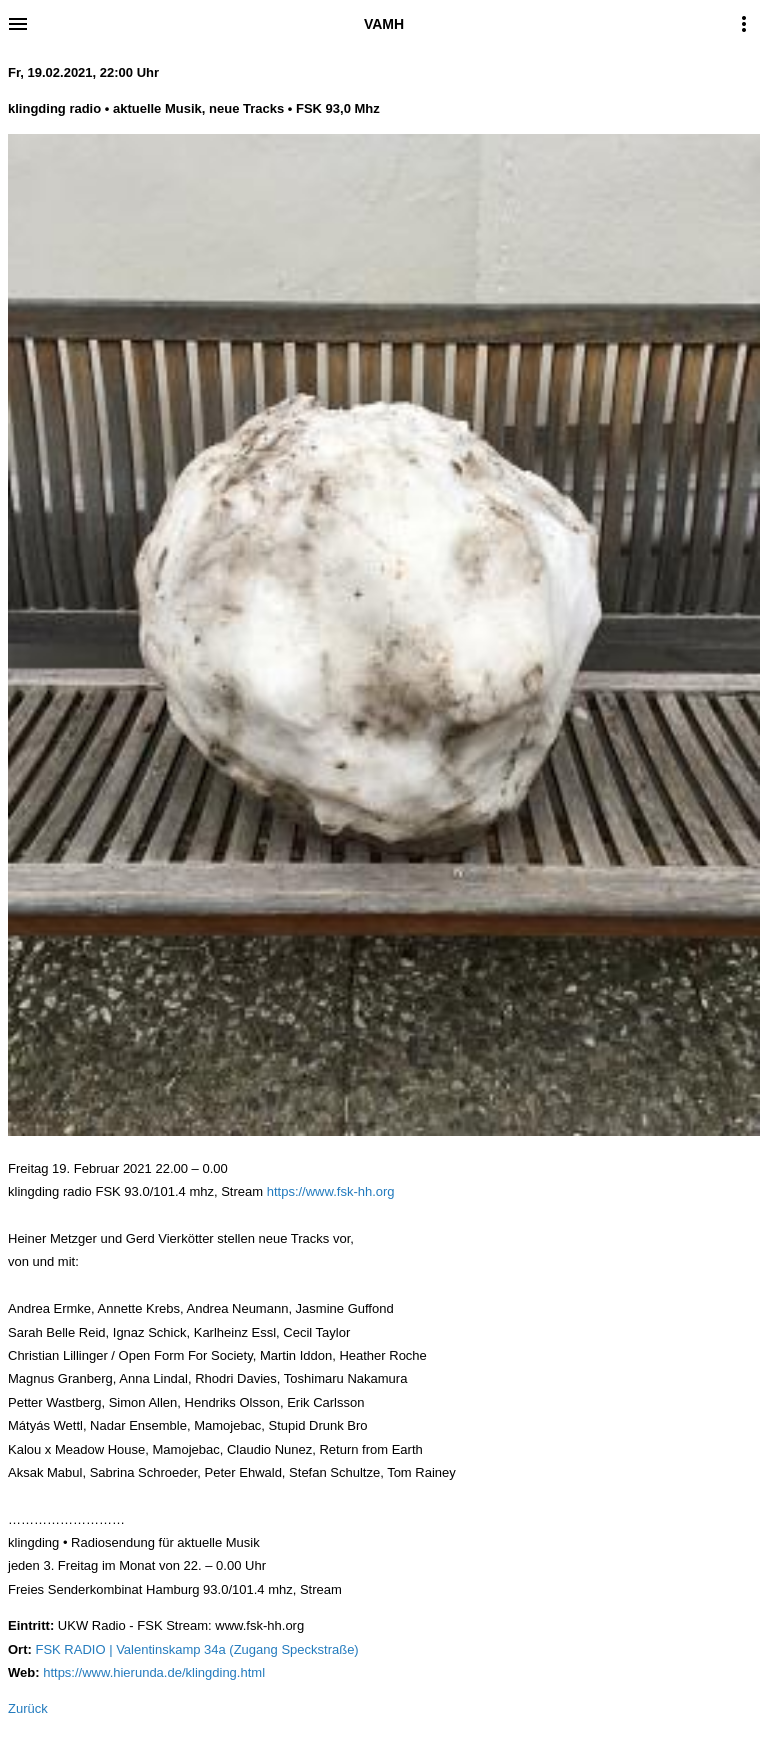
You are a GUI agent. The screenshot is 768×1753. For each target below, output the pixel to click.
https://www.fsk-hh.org (331, 1191)
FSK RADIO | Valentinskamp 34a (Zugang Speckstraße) (196, 1649)
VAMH (384, 24)
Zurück (28, 1708)
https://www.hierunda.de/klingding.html (154, 1672)
